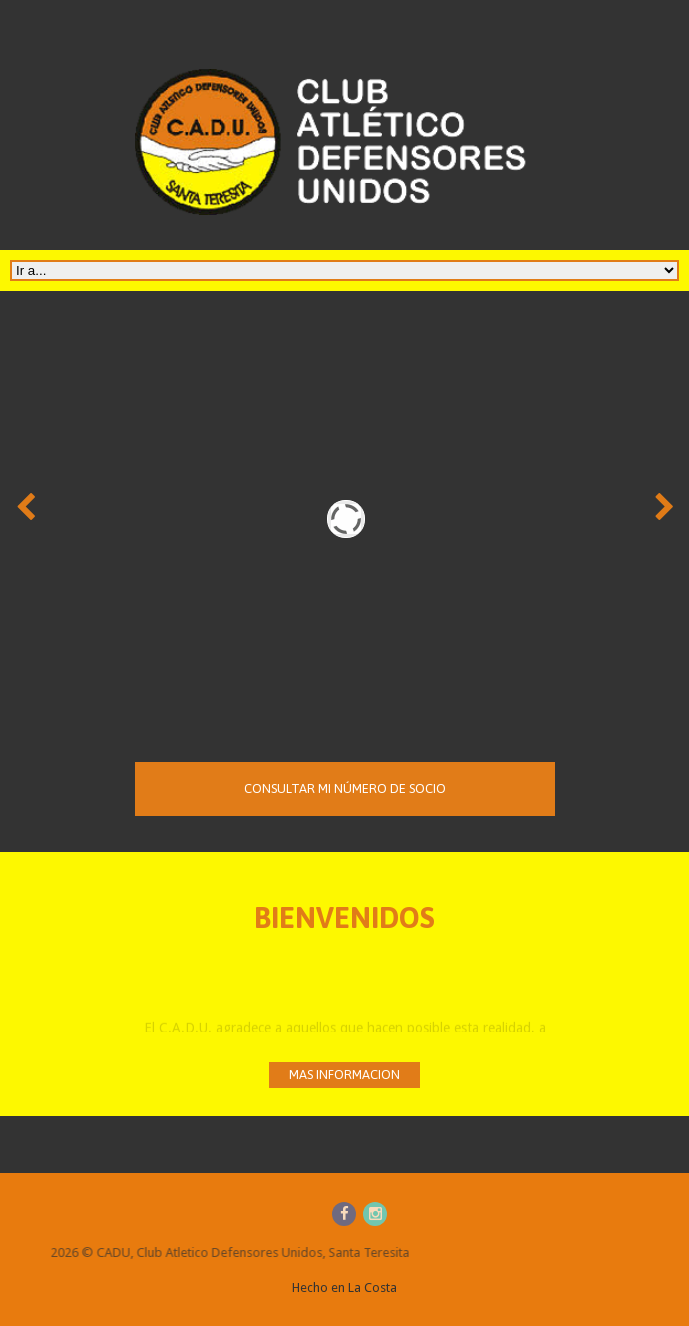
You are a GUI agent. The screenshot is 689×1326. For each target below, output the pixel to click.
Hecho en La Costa (344, 1287)
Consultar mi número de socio (345, 797)
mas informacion (344, 1074)
